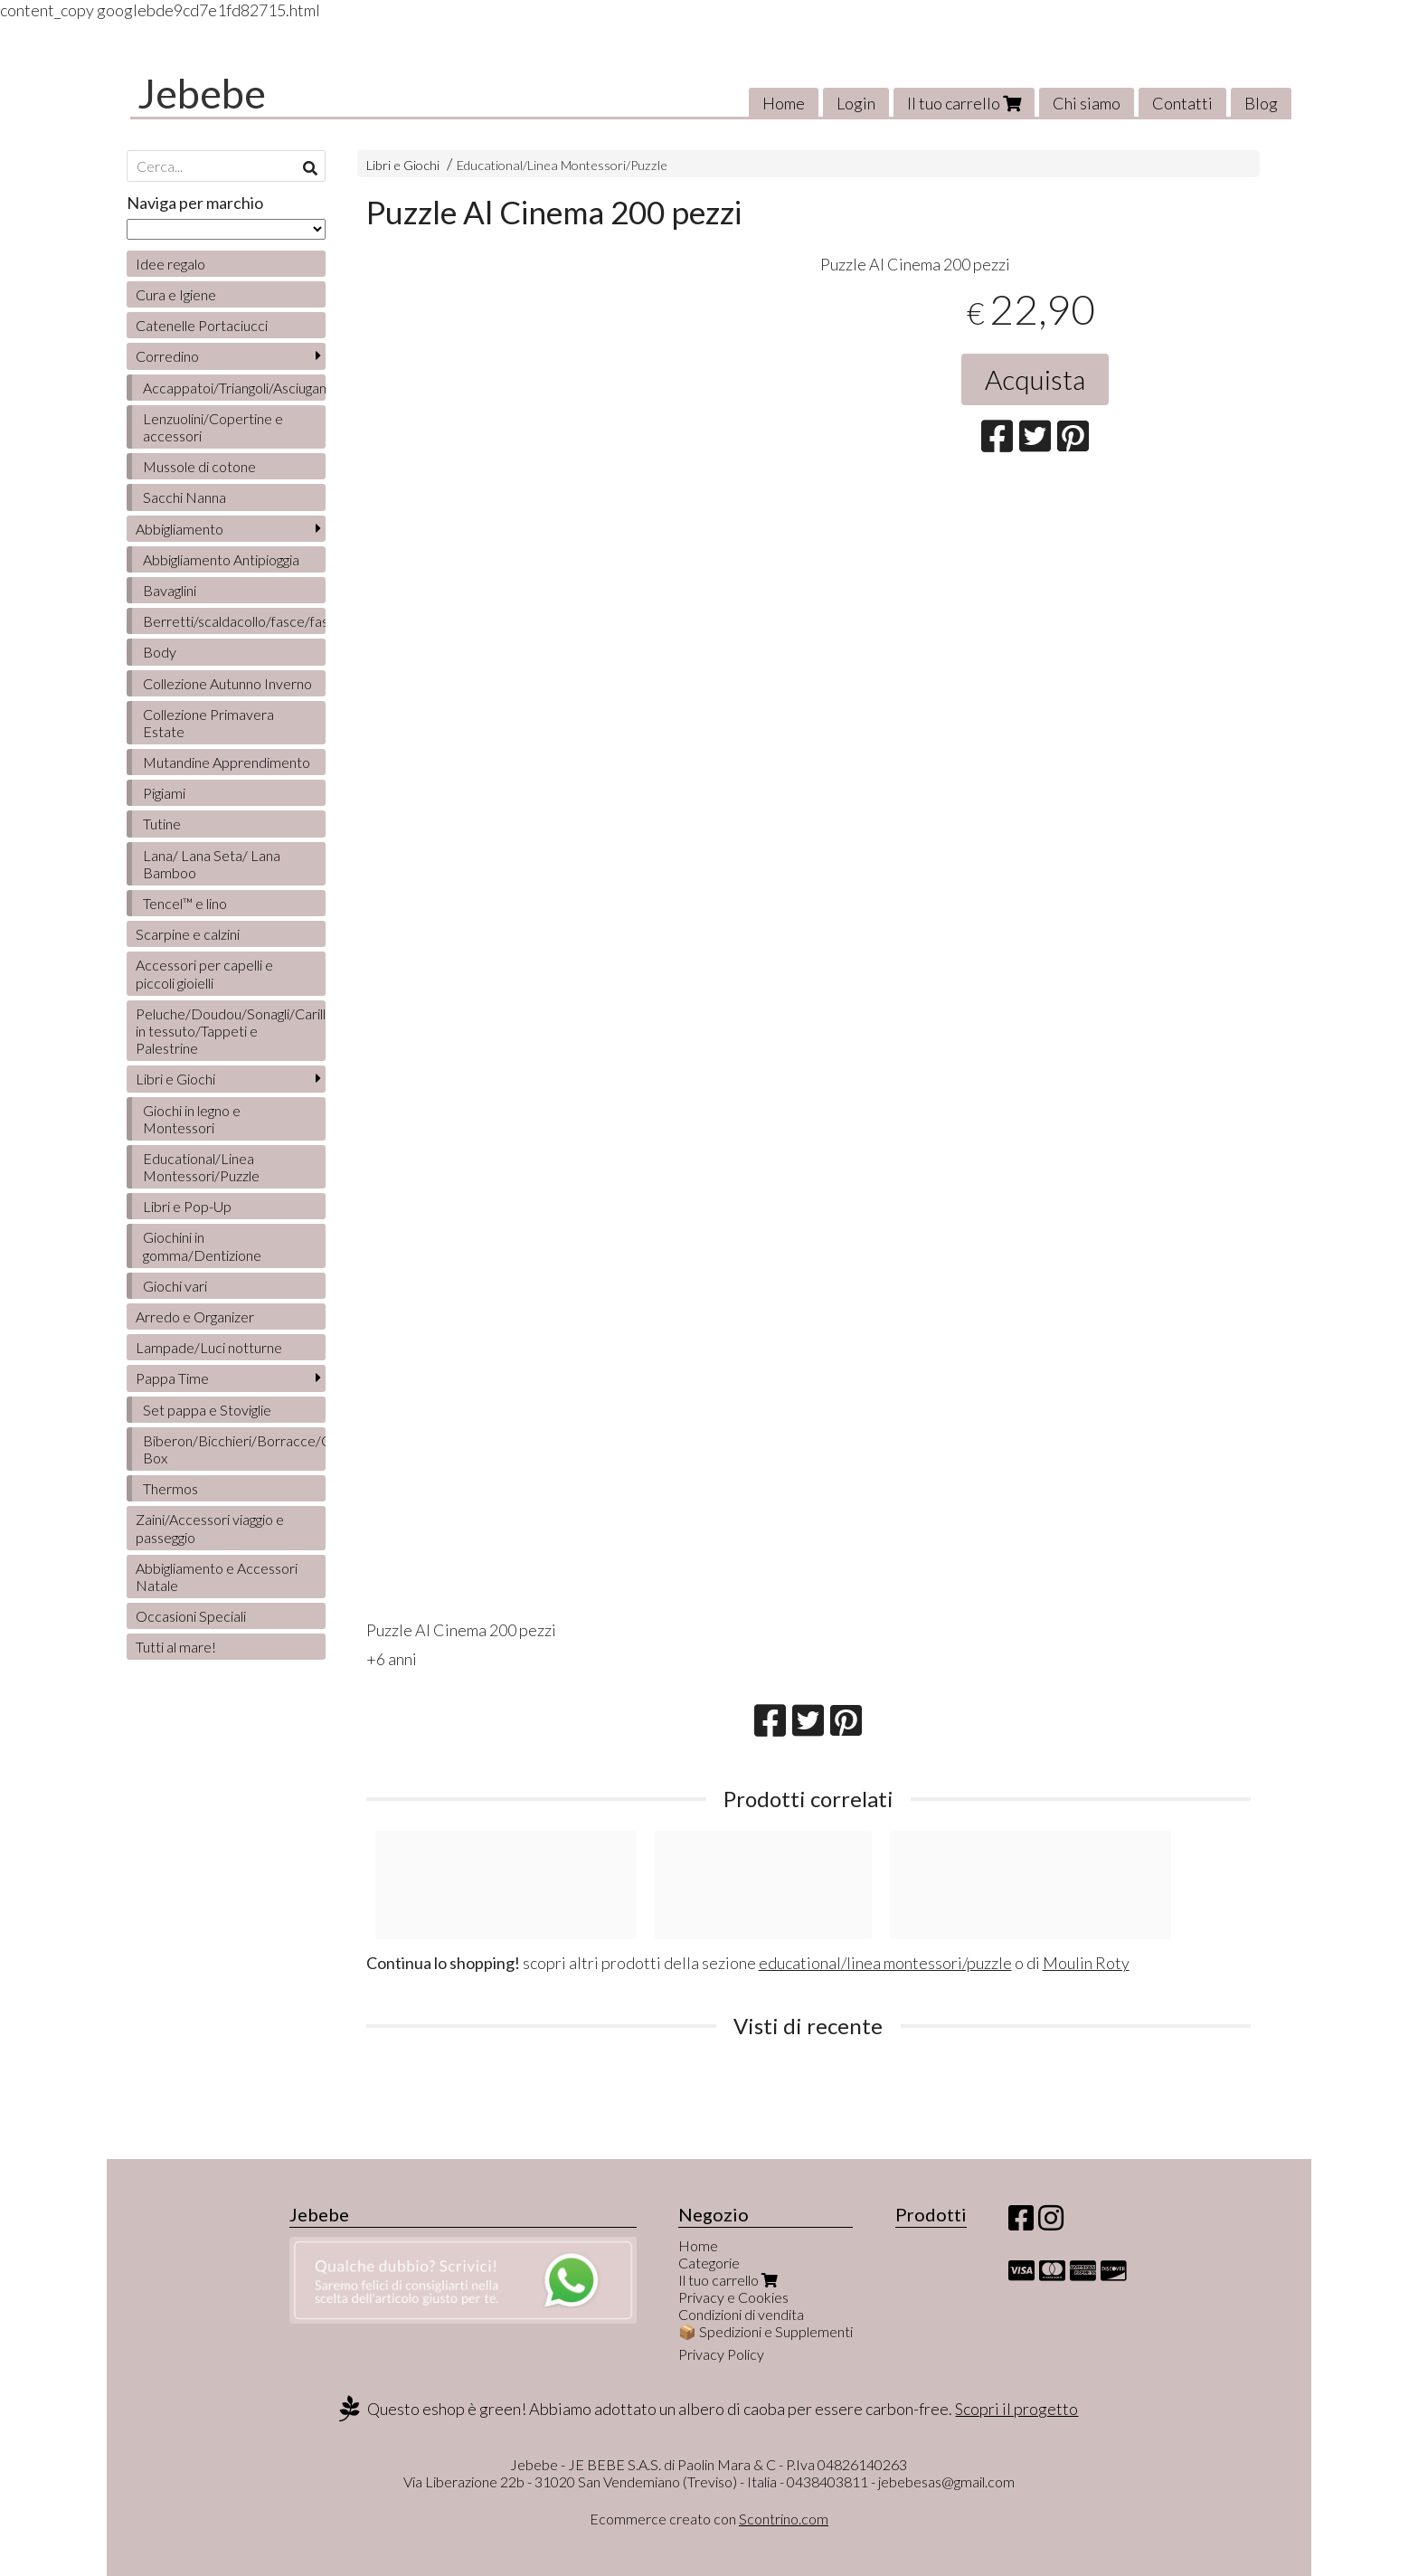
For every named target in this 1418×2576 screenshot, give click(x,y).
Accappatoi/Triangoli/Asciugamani (234, 387)
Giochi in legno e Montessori (192, 1119)
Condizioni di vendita (741, 2314)
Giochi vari (175, 1285)
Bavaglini (169, 590)
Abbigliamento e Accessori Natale (217, 1576)
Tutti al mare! (176, 1646)
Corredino (167, 356)
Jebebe (201, 93)
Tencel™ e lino (185, 903)
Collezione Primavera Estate (208, 723)
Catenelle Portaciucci (202, 325)
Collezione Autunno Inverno (227, 683)
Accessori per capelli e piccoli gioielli (204, 973)
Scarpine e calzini (188, 933)
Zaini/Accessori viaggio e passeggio (210, 1528)
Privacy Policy (721, 2354)
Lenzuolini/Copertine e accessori (213, 427)
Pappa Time (172, 1378)
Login (856, 103)
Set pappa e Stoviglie (207, 1409)
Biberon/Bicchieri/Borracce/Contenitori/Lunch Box (234, 1449)
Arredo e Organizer (195, 1316)
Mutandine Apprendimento (226, 762)
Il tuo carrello (964, 103)
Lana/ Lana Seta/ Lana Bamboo (211, 864)
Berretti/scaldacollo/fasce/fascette (234, 621)
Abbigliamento (179, 528)
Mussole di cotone (199, 466)
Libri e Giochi (403, 165)
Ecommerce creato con (709, 2518)
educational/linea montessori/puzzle (885, 1963)
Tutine (162, 823)
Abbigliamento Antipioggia (221, 559)
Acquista (1035, 379)
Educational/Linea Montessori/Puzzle (562, 165)
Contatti (1182, 103)
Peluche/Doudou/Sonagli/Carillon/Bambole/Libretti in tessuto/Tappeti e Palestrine (231, 1030)
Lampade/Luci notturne (209, 1347)
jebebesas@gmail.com (946, 2481)
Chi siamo (1086, 103)
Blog (1261, 103)
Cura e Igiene (176, 294)
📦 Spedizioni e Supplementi (765, 2331)
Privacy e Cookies (733, 2297)
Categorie (709, 2262)
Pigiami (164, 792)
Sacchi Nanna (184, 497)
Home (783, 103)
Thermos (170, 1488)
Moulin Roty (1086, 1963)
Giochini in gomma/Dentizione (202, 1245)
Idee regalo (170, 263)
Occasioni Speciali (191, 1615)
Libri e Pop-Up (187, 1206)
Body (159, 651)
